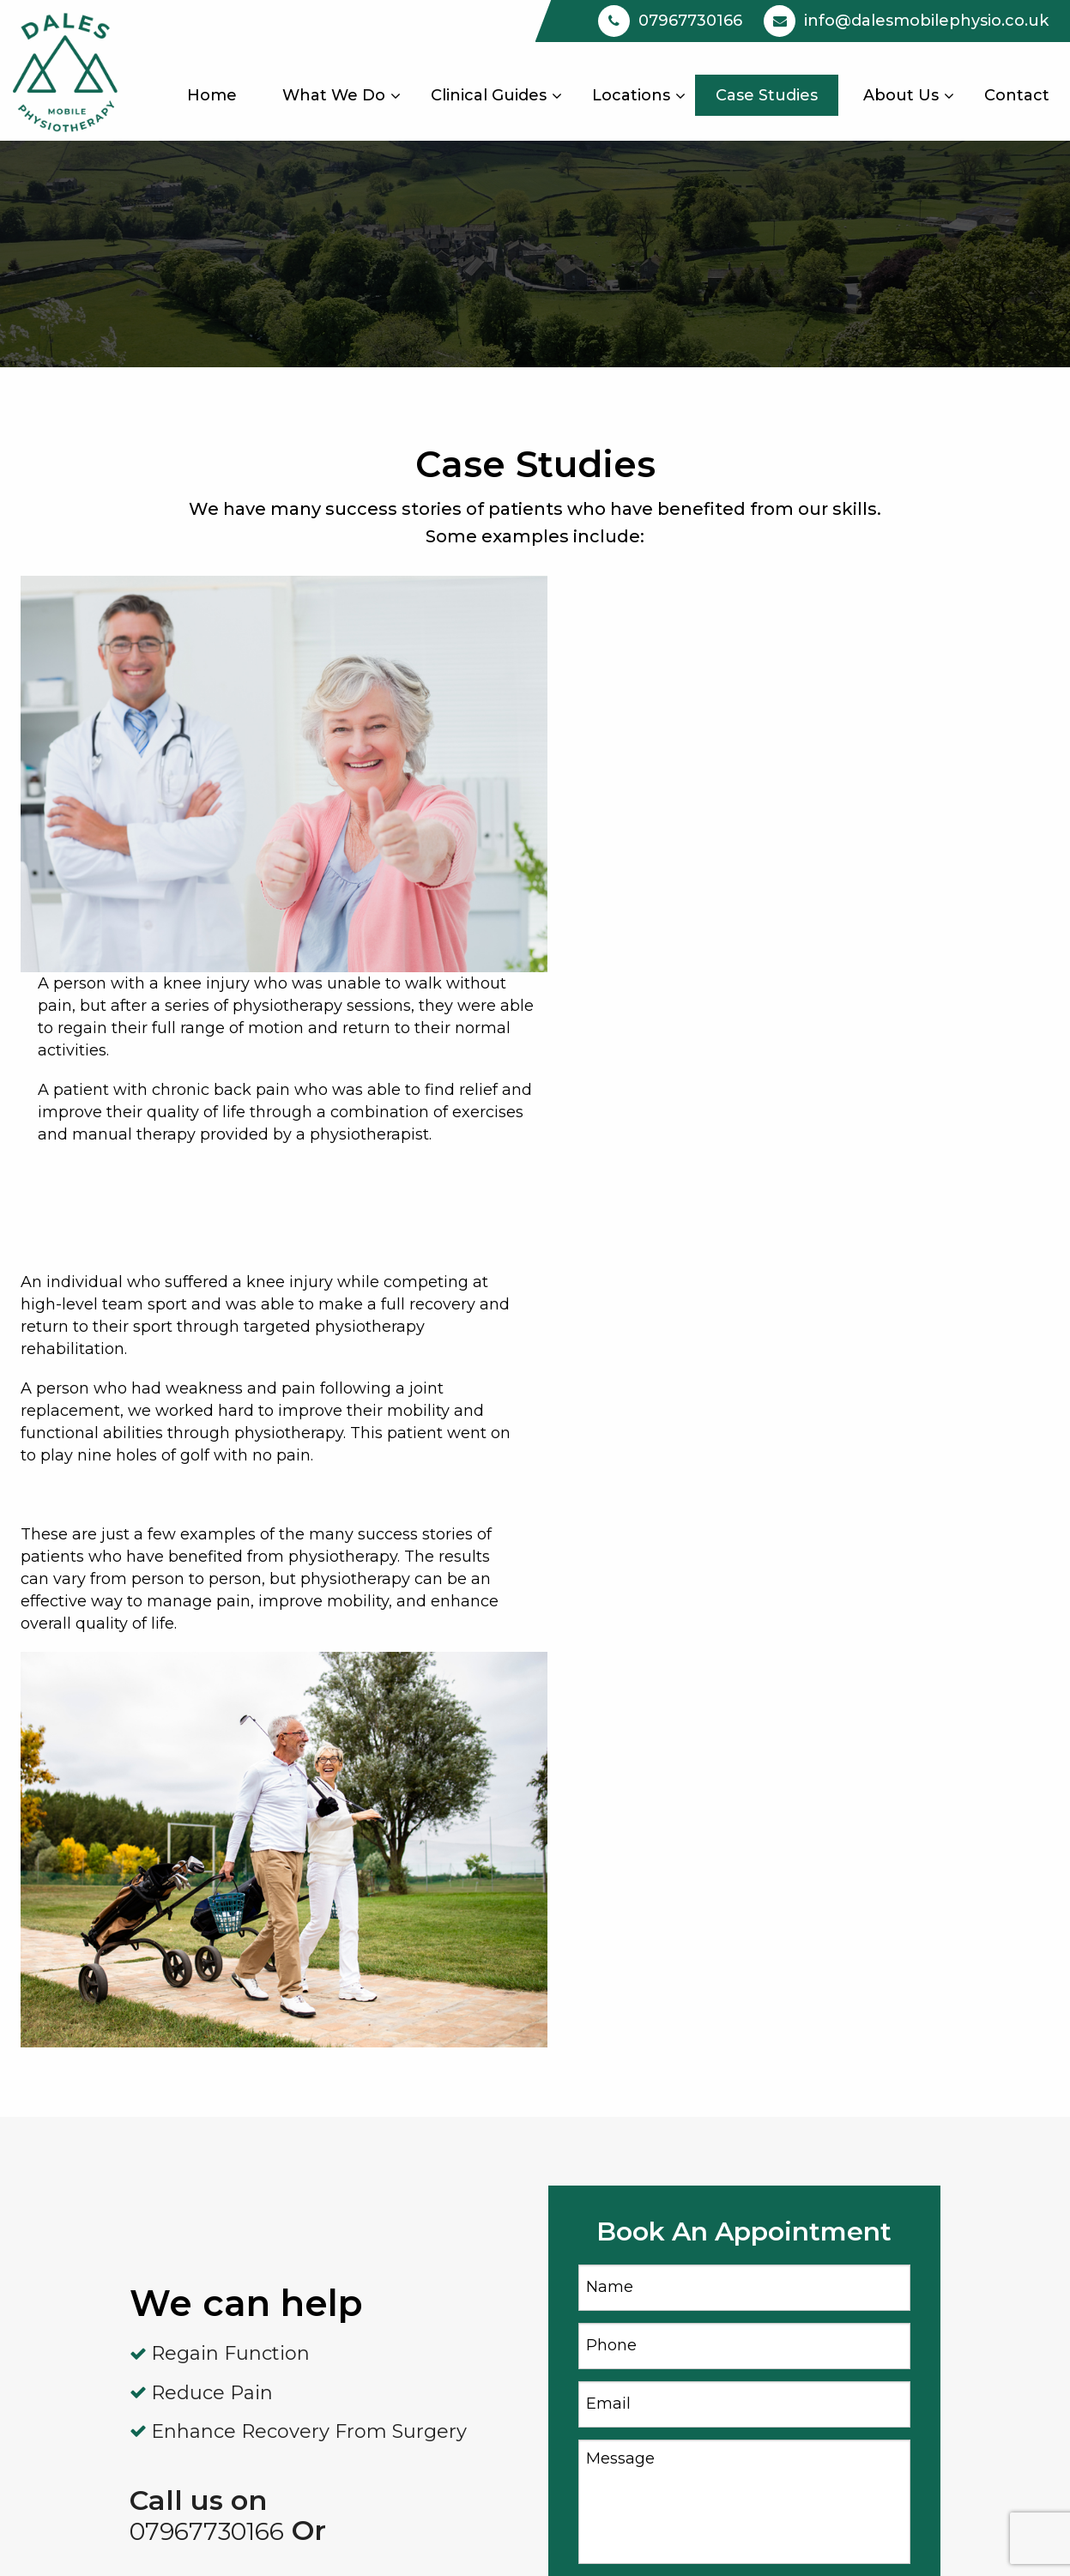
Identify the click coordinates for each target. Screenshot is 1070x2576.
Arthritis (365, 2195)
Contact (1016, 95)
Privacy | (877, 2540)
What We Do (333, 95)
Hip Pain (366, 2341)
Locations (631, 95)
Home (212, 95)
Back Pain (372, 2305)
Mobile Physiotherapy (646, 2195)
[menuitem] (211, 95)
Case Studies (767, 95)
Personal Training (401, 2231)
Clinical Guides (489, 95)
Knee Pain (373, 2268)
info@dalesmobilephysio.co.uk (925, 2268)
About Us (901, 95)
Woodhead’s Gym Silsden (661, 2231)
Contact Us (218, 2305)
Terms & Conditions (984, 2540)
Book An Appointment (894, 2231)
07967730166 (207, 1900)
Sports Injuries (389, 2378)
